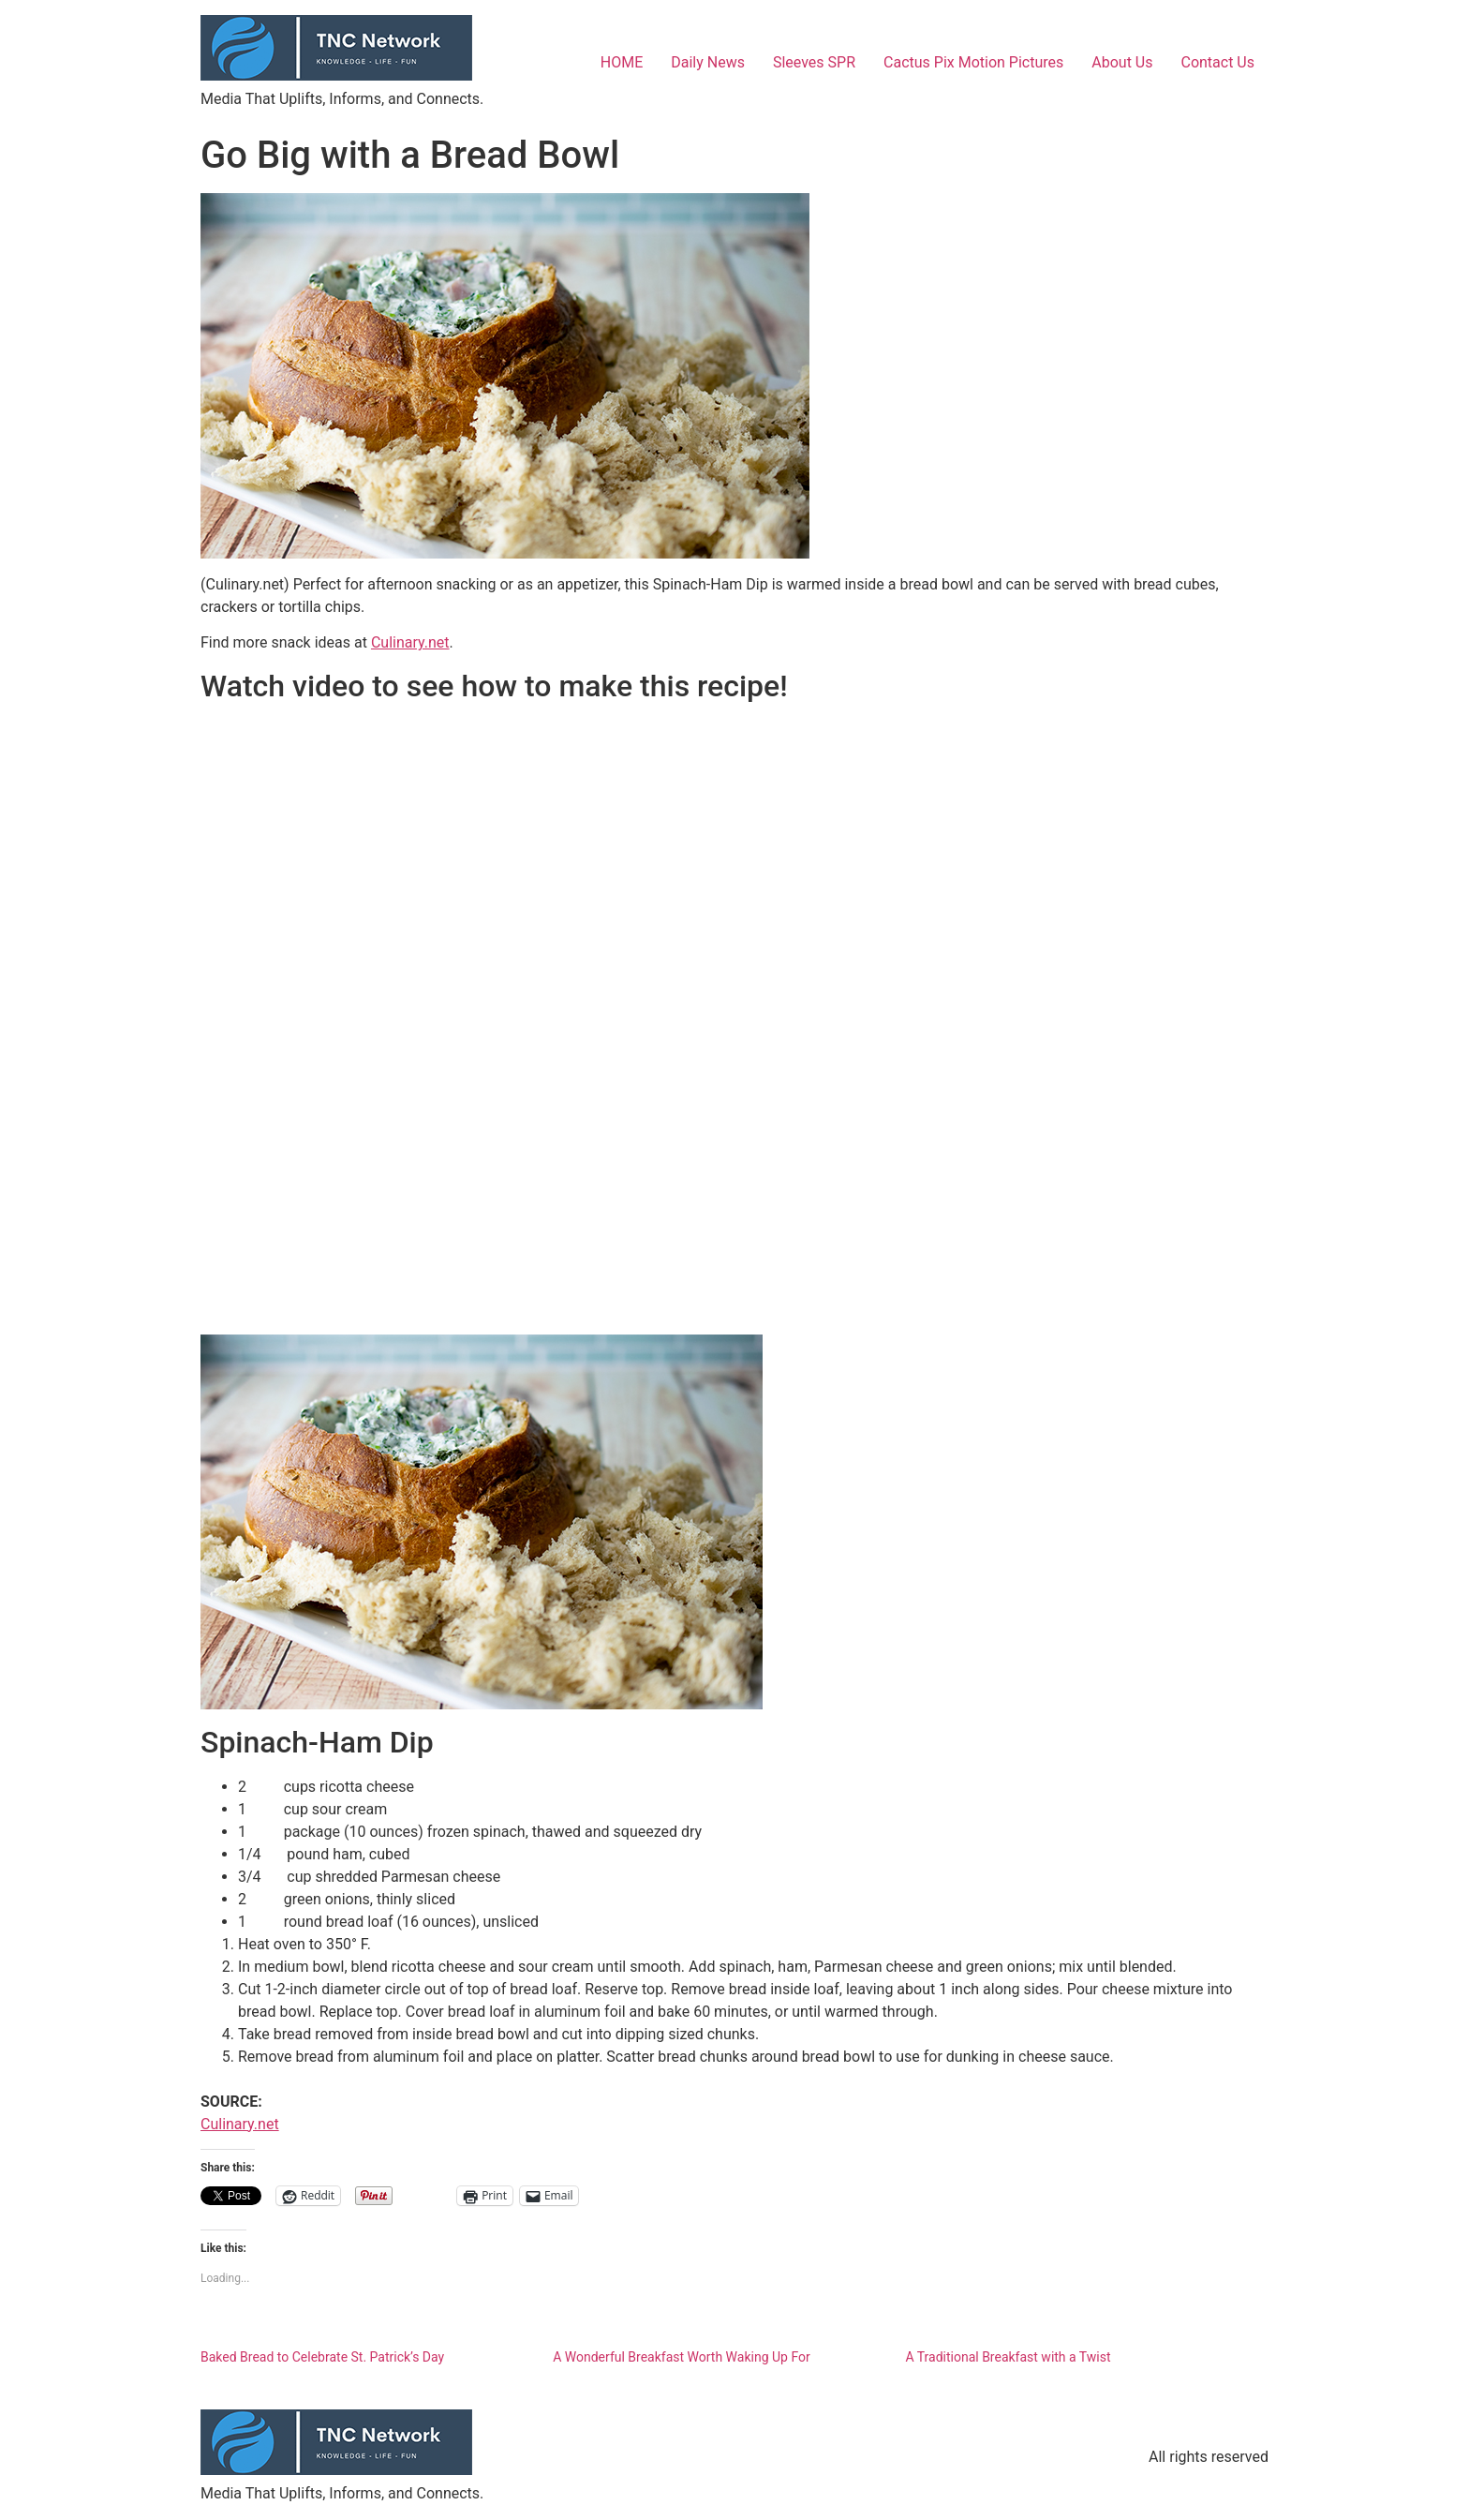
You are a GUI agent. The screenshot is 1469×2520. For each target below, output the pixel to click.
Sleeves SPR (814, 62)
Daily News (708, 62)
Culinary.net (410, 642)
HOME (622, 62)
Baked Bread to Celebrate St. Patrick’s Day (322, 2356)
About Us (1121, 62)
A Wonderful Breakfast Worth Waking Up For (681, 2356)
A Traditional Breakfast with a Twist (1007, 2356)
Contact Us (1217, 62)
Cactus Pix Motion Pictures (973, 62)
